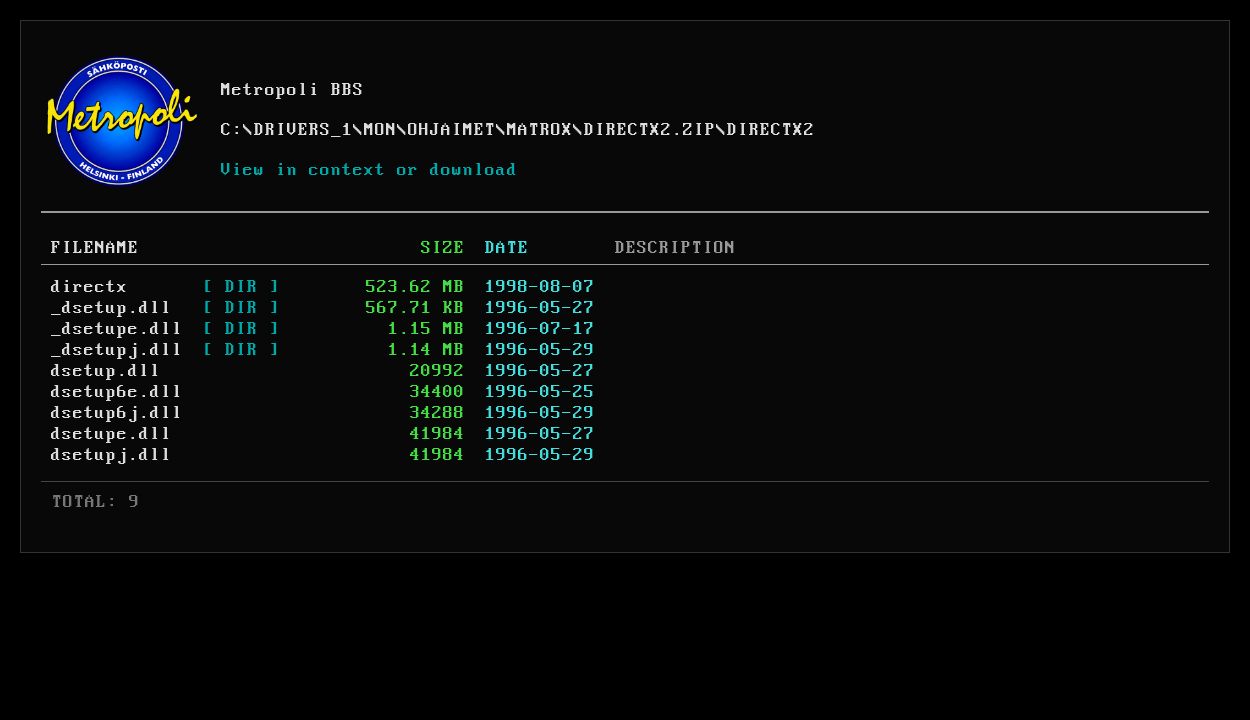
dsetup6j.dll (117, 413)
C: (232, 130)
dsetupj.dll (111, 455)
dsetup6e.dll (117, 392)
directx (89, 287)
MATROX (540, 130)
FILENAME (95, 248)
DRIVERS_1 (303, 130)
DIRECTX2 (771, 130)
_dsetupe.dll (117, 329)
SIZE (443, 248)
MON (380, 130)
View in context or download (369, 170)
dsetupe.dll (111, 434)
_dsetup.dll (111, 308)
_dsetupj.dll (117, 350)
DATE (507, 248)
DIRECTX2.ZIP (650, 130)
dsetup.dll (106, 371)
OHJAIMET (452, 130)
